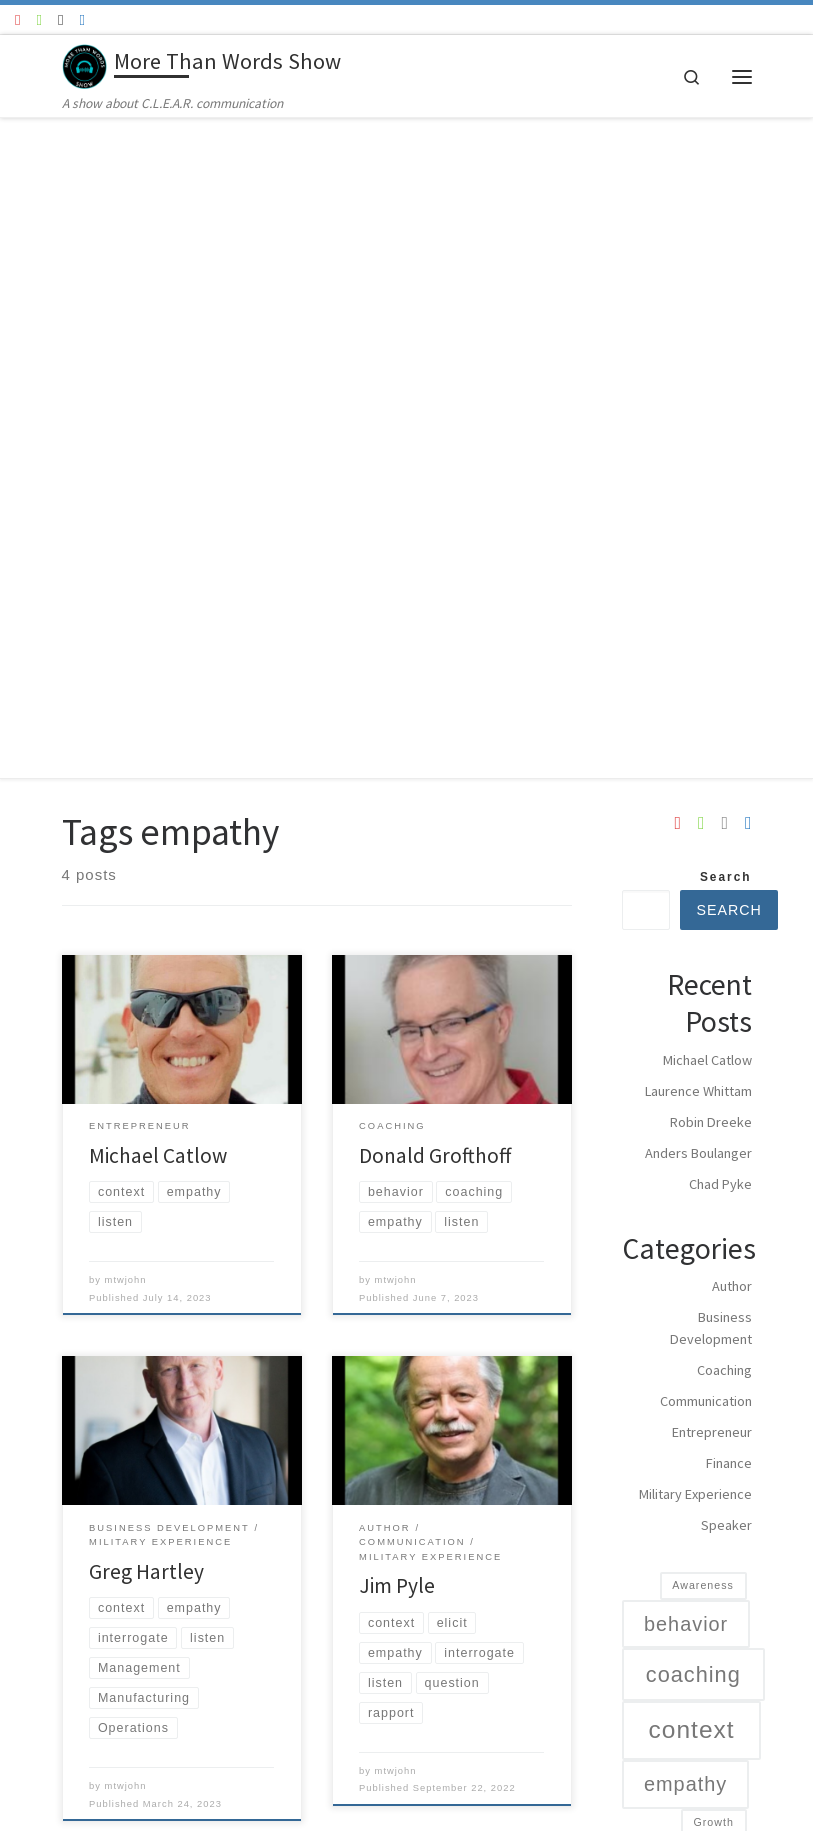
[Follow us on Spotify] (38, 19)
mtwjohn (126, 621)
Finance (729, 804)
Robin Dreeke (711, 463)
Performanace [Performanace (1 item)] (694, 1545)
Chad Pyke (720, 525)
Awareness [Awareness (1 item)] (703, 926)
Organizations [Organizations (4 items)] (712, 1507)
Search (726, 218)
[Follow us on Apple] (60, 19)
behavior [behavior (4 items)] (686, 964)
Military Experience (695, 835)
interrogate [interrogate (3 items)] (689, 1198)
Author (732, 627)
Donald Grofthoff (435, 495)
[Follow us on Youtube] (17, 19)
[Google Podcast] (81, 19)
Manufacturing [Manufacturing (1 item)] (693, 1392)
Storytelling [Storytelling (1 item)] (701, 1610)
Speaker (726, 866)
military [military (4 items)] (689, 1430)
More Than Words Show (141, 1769)
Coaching (724, 711)
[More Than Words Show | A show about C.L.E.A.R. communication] (85, 64)
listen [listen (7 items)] (688, 1319)
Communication (706, 742)
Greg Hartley (146, 911)
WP (88, 1799)
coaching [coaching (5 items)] (693, 1015)
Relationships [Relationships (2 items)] (690, 1578)
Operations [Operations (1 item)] (703, 1468)
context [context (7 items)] (692, 1070)
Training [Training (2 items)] (699, 1643)
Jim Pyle (397, 926)
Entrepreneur (712, 773)
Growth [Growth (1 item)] (713, 1163)
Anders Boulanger (698, 494)
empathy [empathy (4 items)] (685, 1125)
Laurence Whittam (698, 432)
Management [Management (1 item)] (698, 1364)
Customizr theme (258, 1799)
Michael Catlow (158, 495)
